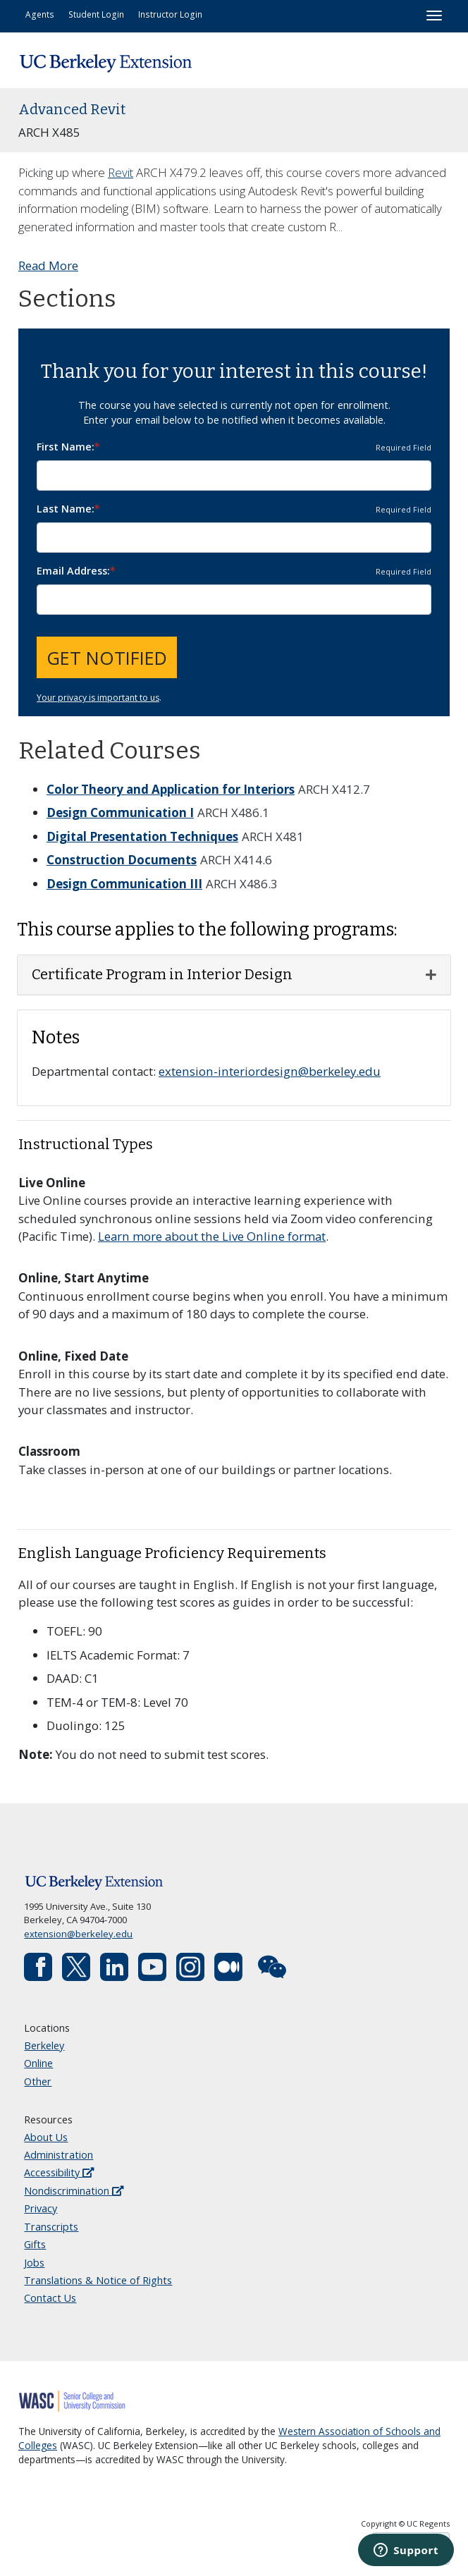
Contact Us (50, 2298)
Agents (39, 14)
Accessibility (59, 2172)
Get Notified (107, 658)
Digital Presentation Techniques (142, 836)
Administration (58, 2154)
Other (37, 2081)
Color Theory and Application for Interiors (171, 789)
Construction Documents (122, 860)
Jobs (34, 2262)
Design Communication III (124, 884)
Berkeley (44, 2045)
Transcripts (51, 2226)
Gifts (35, 2244)
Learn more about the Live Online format (212, 1236)
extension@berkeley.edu (78, 1933)
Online (38, 2063)
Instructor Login (170, 14)
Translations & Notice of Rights (98, 2280)
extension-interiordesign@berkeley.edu (270, 1071)
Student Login (96, 14)
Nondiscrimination (73, 2190)
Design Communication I (120, 812)
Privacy (40, 2208)
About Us (46, 2137)
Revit (120, 172)
